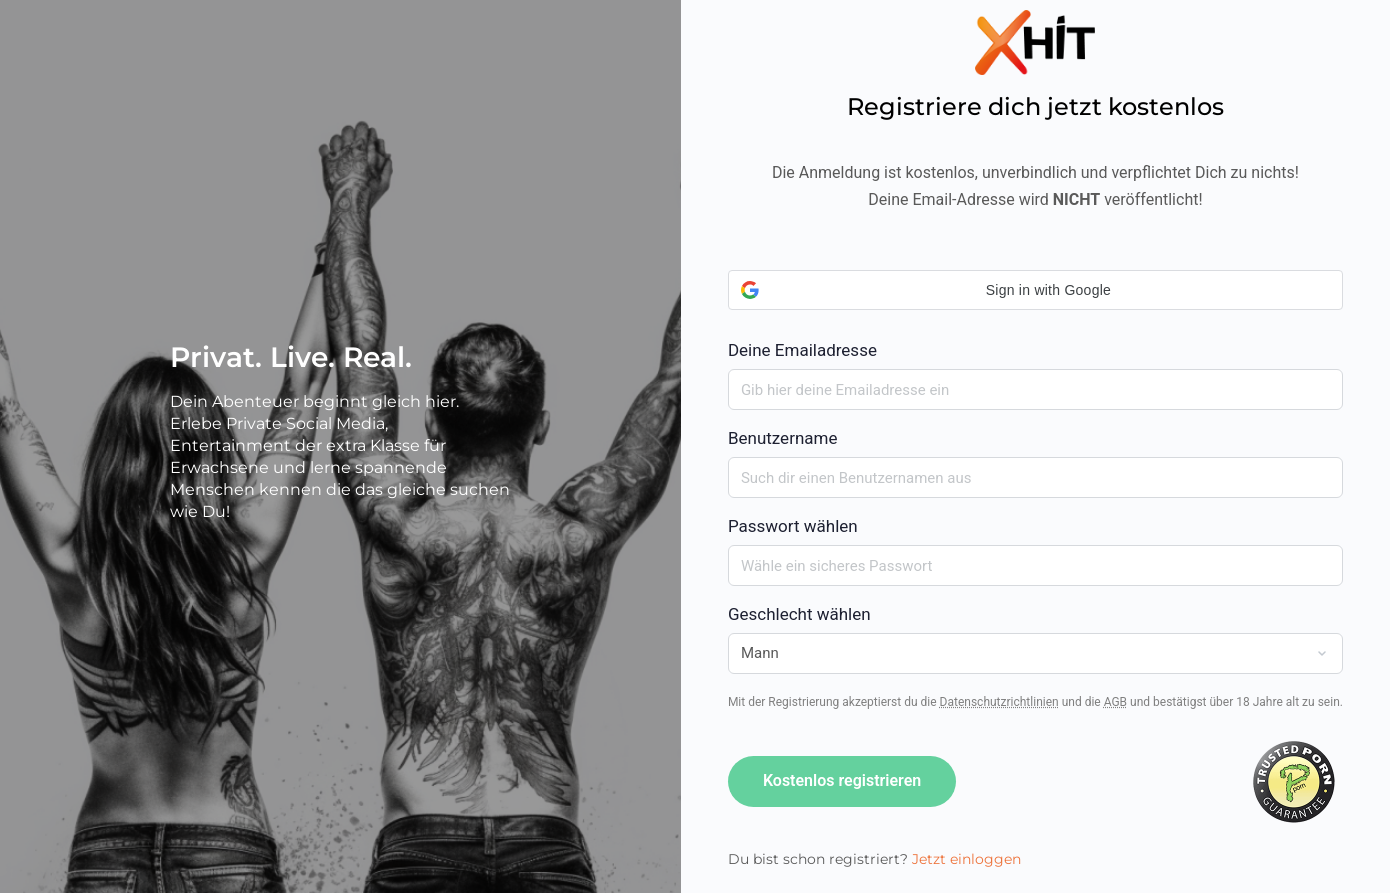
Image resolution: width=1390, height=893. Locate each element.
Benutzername (783, 438)
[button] (1035, 290)
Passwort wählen (793, 526)
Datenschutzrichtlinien (999, 702)
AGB (1115, 702)
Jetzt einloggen (966, 859)
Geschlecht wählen (799, 614)
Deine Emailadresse (1035, 315)
